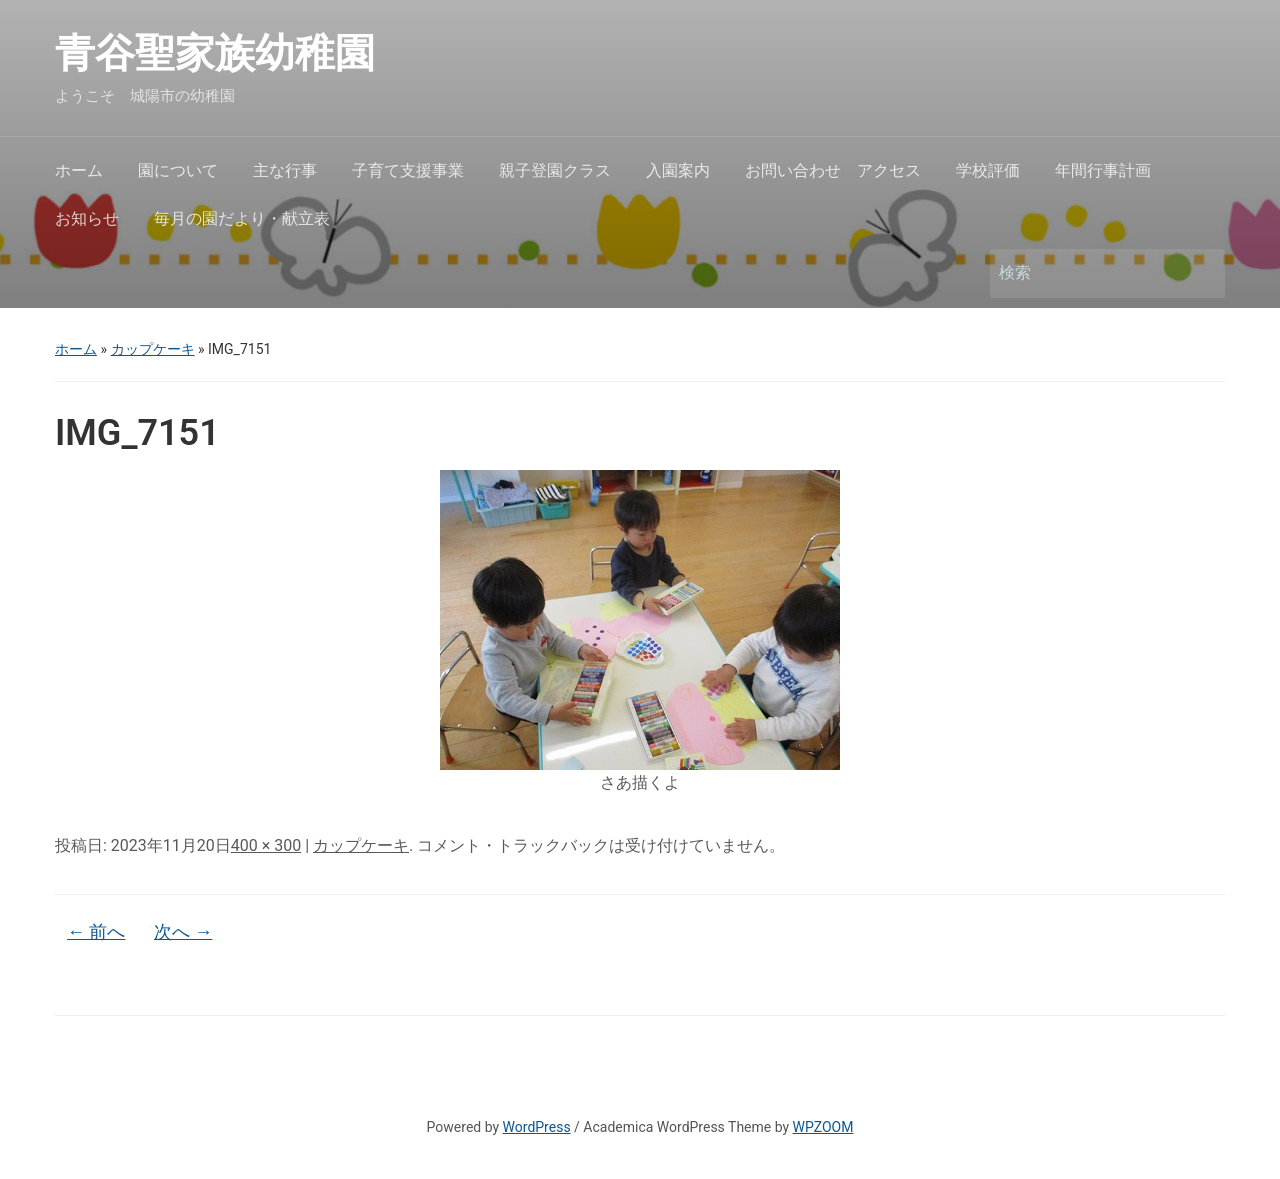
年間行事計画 (1103, 170)
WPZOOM (823, 1127)
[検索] (1089, 273)
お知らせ (87, 218)
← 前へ (96, 931)
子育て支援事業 (408, 170)
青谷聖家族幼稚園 (235, 53)
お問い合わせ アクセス (833, 170)
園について (178, 170)
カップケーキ (153, 349)
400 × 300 (266, 845)
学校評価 (988, 170)
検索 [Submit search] (1200, 273)
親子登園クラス (555, 170)
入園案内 (678, 170)
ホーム (79, 170)
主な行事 (285, 170)
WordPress (537, 1127)
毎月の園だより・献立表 (242, 218)
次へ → (183, 931)
